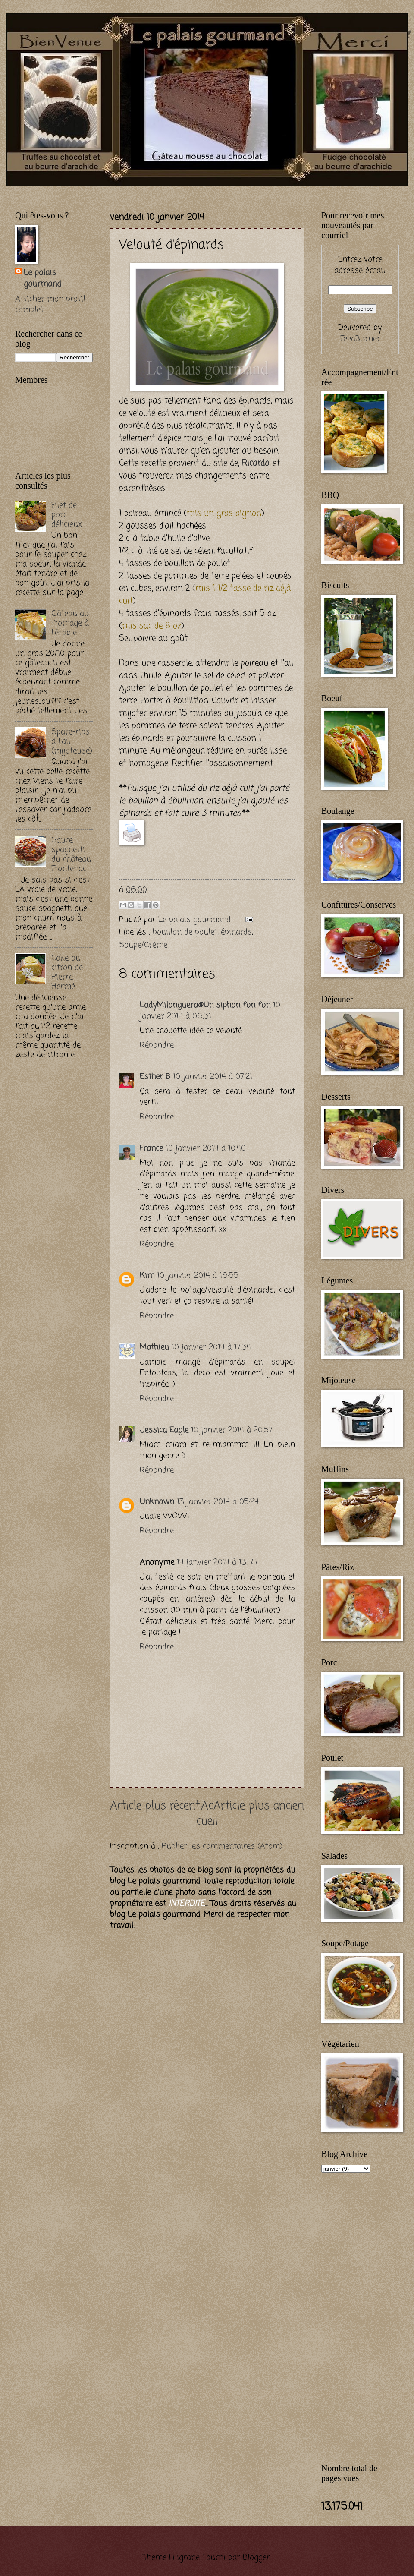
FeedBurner (360, 339)
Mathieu (154, 1347)
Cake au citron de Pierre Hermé (67, 972)
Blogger (256, 2557)
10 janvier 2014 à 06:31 (210, 1010)
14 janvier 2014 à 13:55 (217, 1562)
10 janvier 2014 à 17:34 (211, 1347)
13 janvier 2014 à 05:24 (218, 1502)
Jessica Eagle (164, 1430)
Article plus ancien (258, 1806)
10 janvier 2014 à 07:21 (212, 1077)
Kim (147, 1276)
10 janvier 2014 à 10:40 (206, 1148)
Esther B (155, 1077)
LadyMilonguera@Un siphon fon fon (205, 1005)
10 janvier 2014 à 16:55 (197, 1276)
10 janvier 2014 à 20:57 (232, 1430)
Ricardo (255, 463)
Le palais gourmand (195, 920)
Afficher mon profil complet (50, 304)
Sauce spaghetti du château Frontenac (71, 854)
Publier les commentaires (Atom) (222, 1846)
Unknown (157, 1502)
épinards (236, 932)
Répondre (157, 1045)
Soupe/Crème (143, 945)
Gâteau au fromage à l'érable (70, 623)
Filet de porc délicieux (66, 514)
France (151, 1148)
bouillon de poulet (185, 932)
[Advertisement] (116, 190)
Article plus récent (155, 1806)
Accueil (207, 1814)
